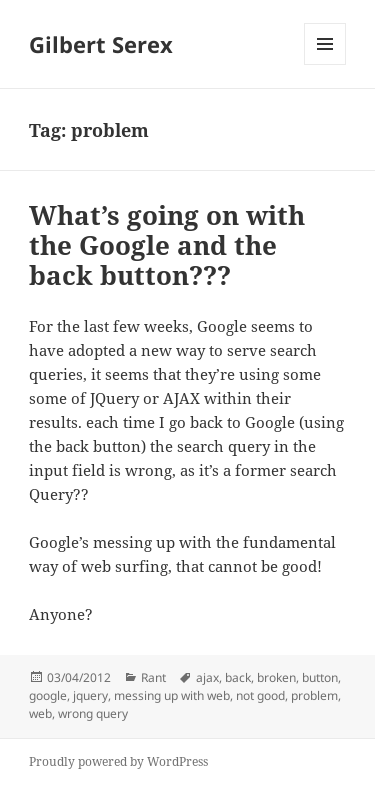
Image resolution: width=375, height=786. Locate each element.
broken (276, 677)
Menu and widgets (325, 64)
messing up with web (172, 695)
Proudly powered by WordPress (118, 761)
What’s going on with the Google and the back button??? (167, 245)
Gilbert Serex (101, 44)
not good (260, 695)
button (320, 677)
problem (314, 695)
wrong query (93, 713)
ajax (207, 677)
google (48, 695)
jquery (90, 695)
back (238, 677)
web (40, 713)
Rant (153, 677)
